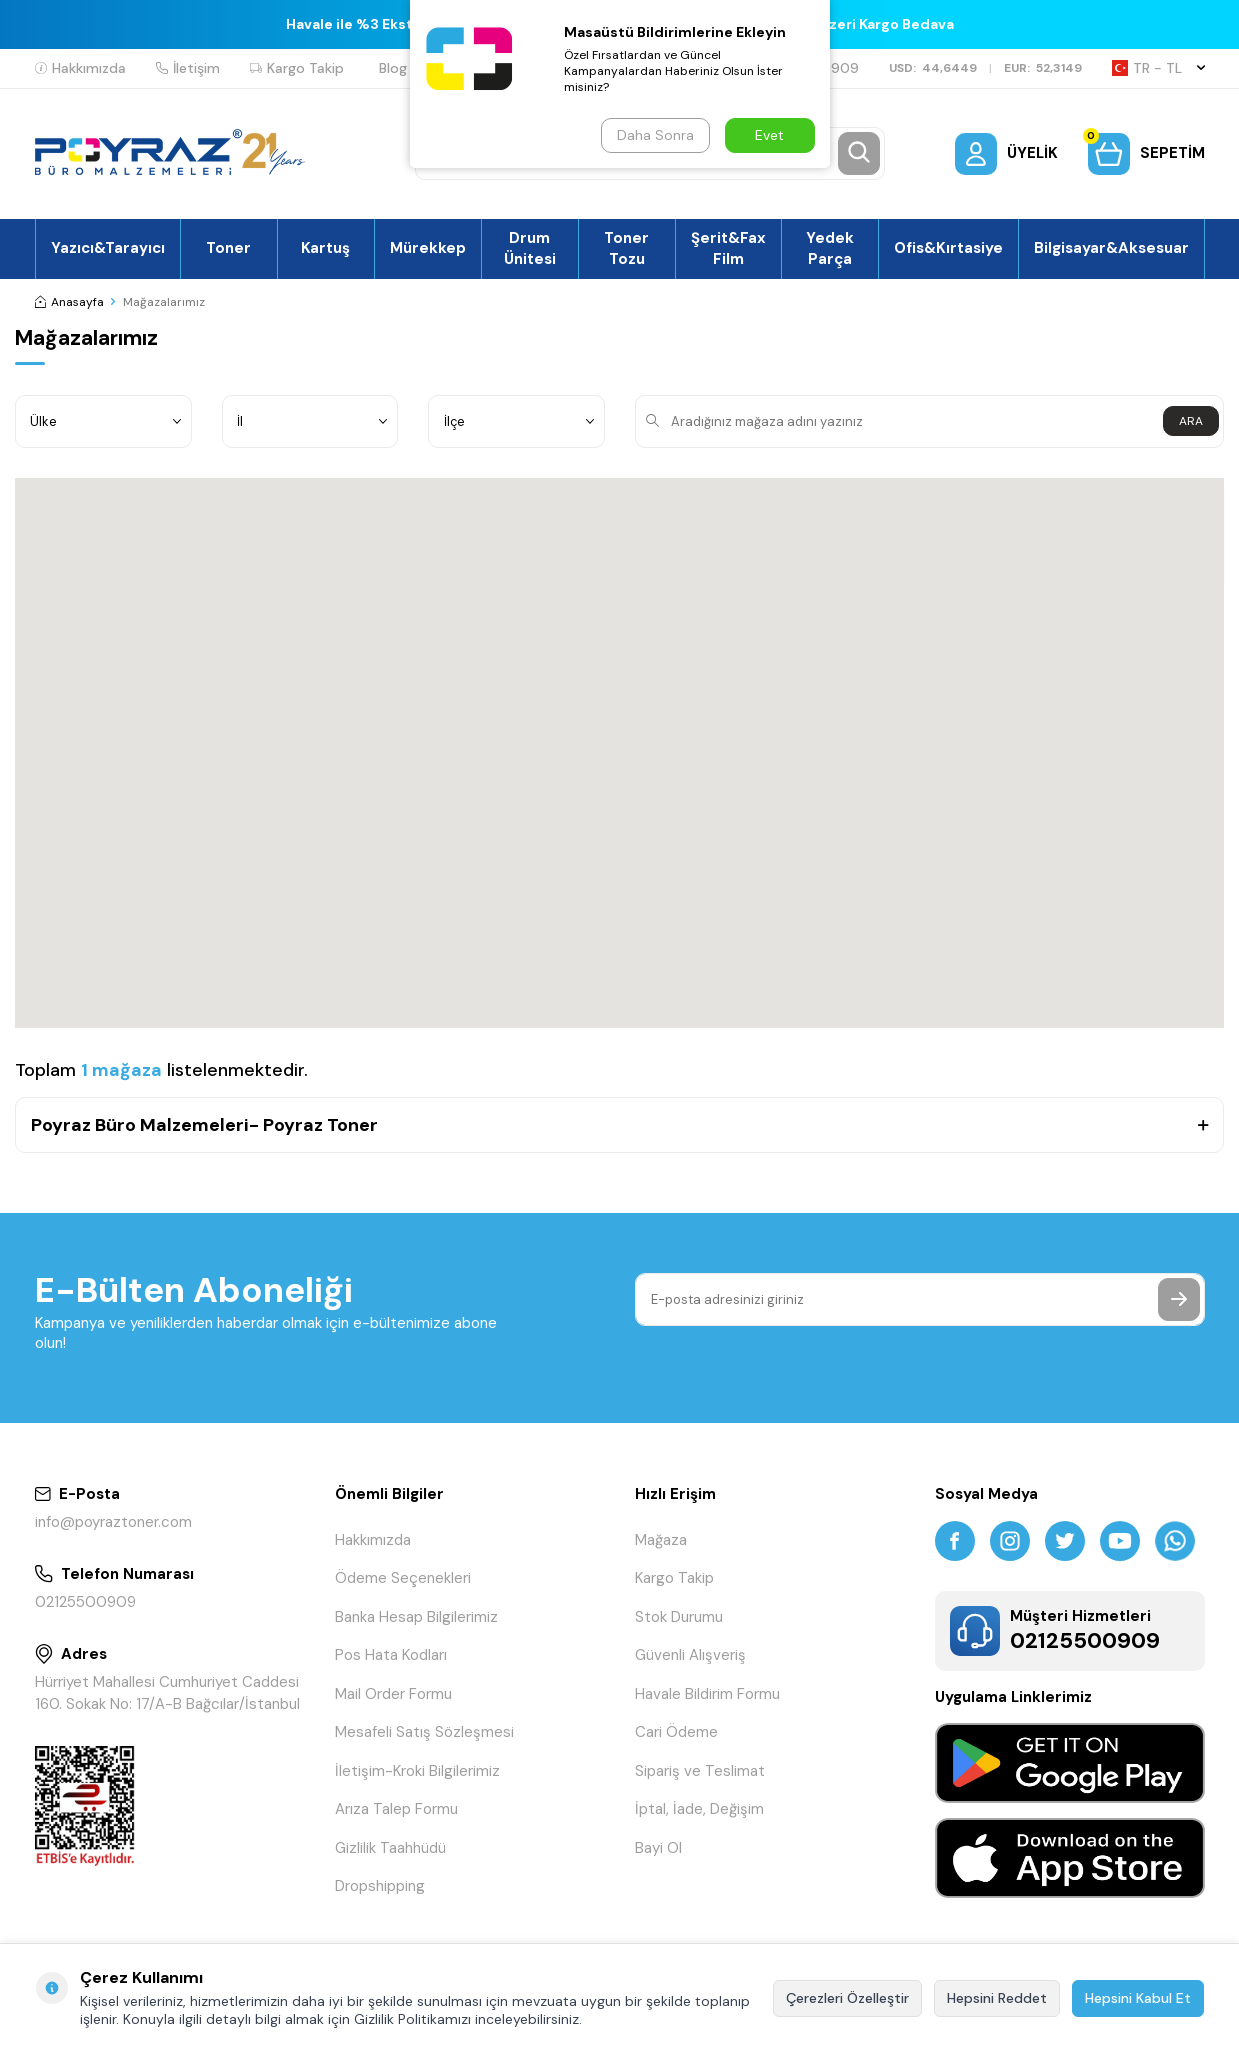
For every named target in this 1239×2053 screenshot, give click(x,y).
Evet (769, 135)
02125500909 (85, 1602)
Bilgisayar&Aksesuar (1111, 248)
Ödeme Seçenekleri (403, 1578)
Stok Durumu (679, 1617)
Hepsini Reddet (997, 1998)
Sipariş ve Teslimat (700, 1771)
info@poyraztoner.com (113, 1522)
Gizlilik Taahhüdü (390, 1848)
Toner (228, 248)
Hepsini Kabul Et (1138, 1998)
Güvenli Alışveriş (690, 1655)
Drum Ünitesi (530, 248)
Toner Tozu (626, 248)
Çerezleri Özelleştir (847, 1998)
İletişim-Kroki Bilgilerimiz (417, 1771)
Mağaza (661, 1540)
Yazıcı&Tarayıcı (108, 248)
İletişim (188, 68)
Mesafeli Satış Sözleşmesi (424, 1732)
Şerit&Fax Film (728, 248)
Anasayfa (69, 302)
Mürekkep (428, 248)
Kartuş (325, 248)
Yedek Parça (830, 248)
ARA (1191, 421)
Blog (393, 68)
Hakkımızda (80, 68)
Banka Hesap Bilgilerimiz (416, 1617)
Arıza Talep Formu (396, 1809)
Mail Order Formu (393, 1694)
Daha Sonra (655, 135)
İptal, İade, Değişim (699, 1809)
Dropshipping (380, 1886)
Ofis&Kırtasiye (948, 248)
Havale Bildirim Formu (707, 1694)
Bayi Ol (658, 1848)
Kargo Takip (297, 68)
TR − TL (1158, 68)
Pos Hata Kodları (391, 1655)
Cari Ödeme (676, 1732)
